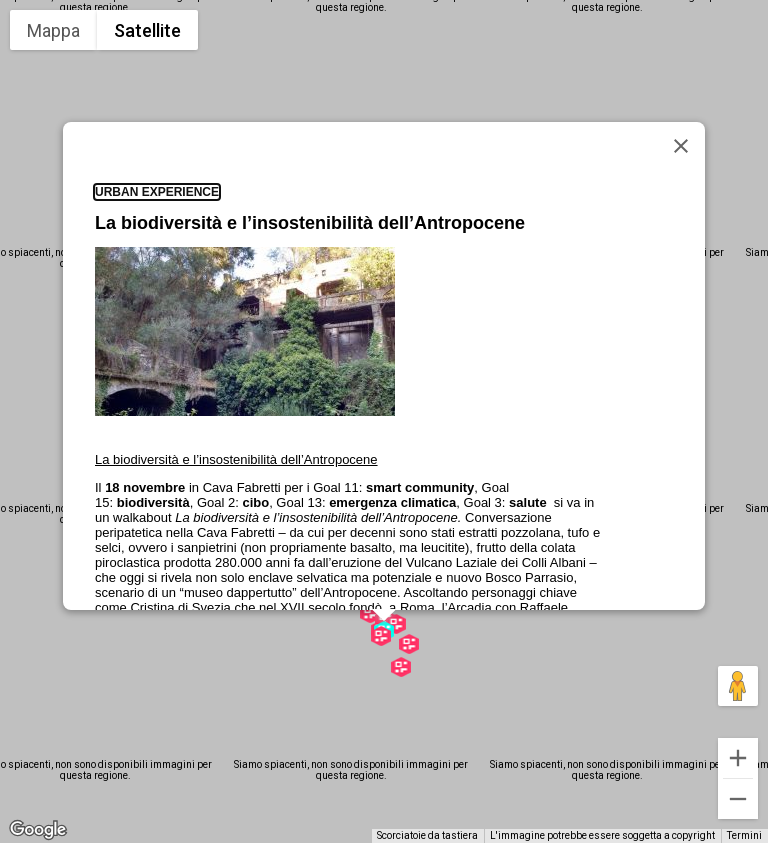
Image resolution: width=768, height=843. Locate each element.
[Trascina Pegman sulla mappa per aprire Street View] (738, 686)
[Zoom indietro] (738, 799)
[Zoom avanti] (738, 758)
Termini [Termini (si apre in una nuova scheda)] (744, 835)
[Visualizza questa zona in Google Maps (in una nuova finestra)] (38, 830)
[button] (409, 644)
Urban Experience (157, 192)
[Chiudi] (681, 146)
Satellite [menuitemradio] (147, 30)
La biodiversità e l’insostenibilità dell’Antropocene (310, 223)
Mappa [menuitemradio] (53, 30)
